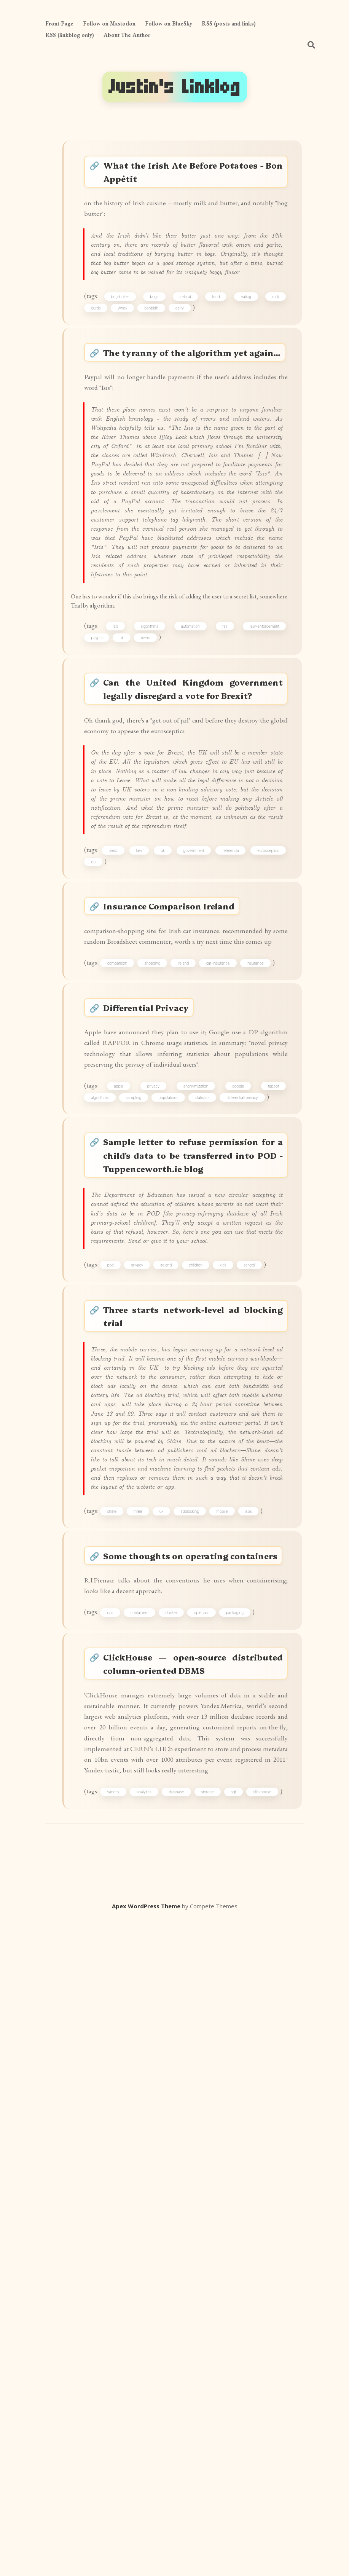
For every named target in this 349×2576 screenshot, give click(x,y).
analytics (165, 2434)
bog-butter (126, 351)
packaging (243, 2191)
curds (101, 364)
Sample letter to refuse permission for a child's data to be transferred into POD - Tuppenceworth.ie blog (194, 1545)
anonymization (197, 1466)
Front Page (59, 23)
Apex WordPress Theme (146, 2565)
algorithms (153, 838)
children (204, 1701)
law (159, 1156)
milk (272, 351)
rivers (150, 851)
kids (231, 1701)
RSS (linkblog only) (69, 34)
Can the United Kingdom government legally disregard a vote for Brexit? (194, 917)
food (216, 351)
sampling (139, 1480)
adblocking (198, 2056)
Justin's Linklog (174, 87)
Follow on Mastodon (109, 23)
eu (137, 1170)
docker (180, 2191)
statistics (208, 1480)
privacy (157, 1466)
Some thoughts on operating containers (194, 2115)
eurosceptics (107, 1170)
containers (148, 2191)
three (146, 2056)
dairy (184, 364)
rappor (270, 1466)
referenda (267, 1156)
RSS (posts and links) (229, 23)
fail (224, 838)
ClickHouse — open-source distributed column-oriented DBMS (194, 2250)
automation (191, 838)
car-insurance (226, 1305)
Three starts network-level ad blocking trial (194, 1759)
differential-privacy (247, 1480)
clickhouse (105, 2447)
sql (273, 2434)
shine (120, 2056)
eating (244, 351)
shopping (161, 1305)
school (257, 1701)
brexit (127, 1156)
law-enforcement (261, 838)
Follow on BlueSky (168, 23)
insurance (263, 1305)
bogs (159, 351)
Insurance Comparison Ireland (178, 1222)
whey (127, 364)
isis (121, 838)
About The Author (127, 34)
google (237, 1466)
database (204, 2434)
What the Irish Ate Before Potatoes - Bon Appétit (194, 175)
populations (173, 1480)
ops (119, 2191)
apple (124, 1466)
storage (241, 2434)
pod (119, 1701)
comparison (126, 1305)
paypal (102, 851)
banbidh (157, 364)
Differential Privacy (156, 1357)
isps (256, 2056)
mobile (230, 2056)
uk (127, 851)
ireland (188, 351)
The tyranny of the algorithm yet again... (194, 422)
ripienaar (210, 2191)
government (224, 1156)
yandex (128, 2434)
